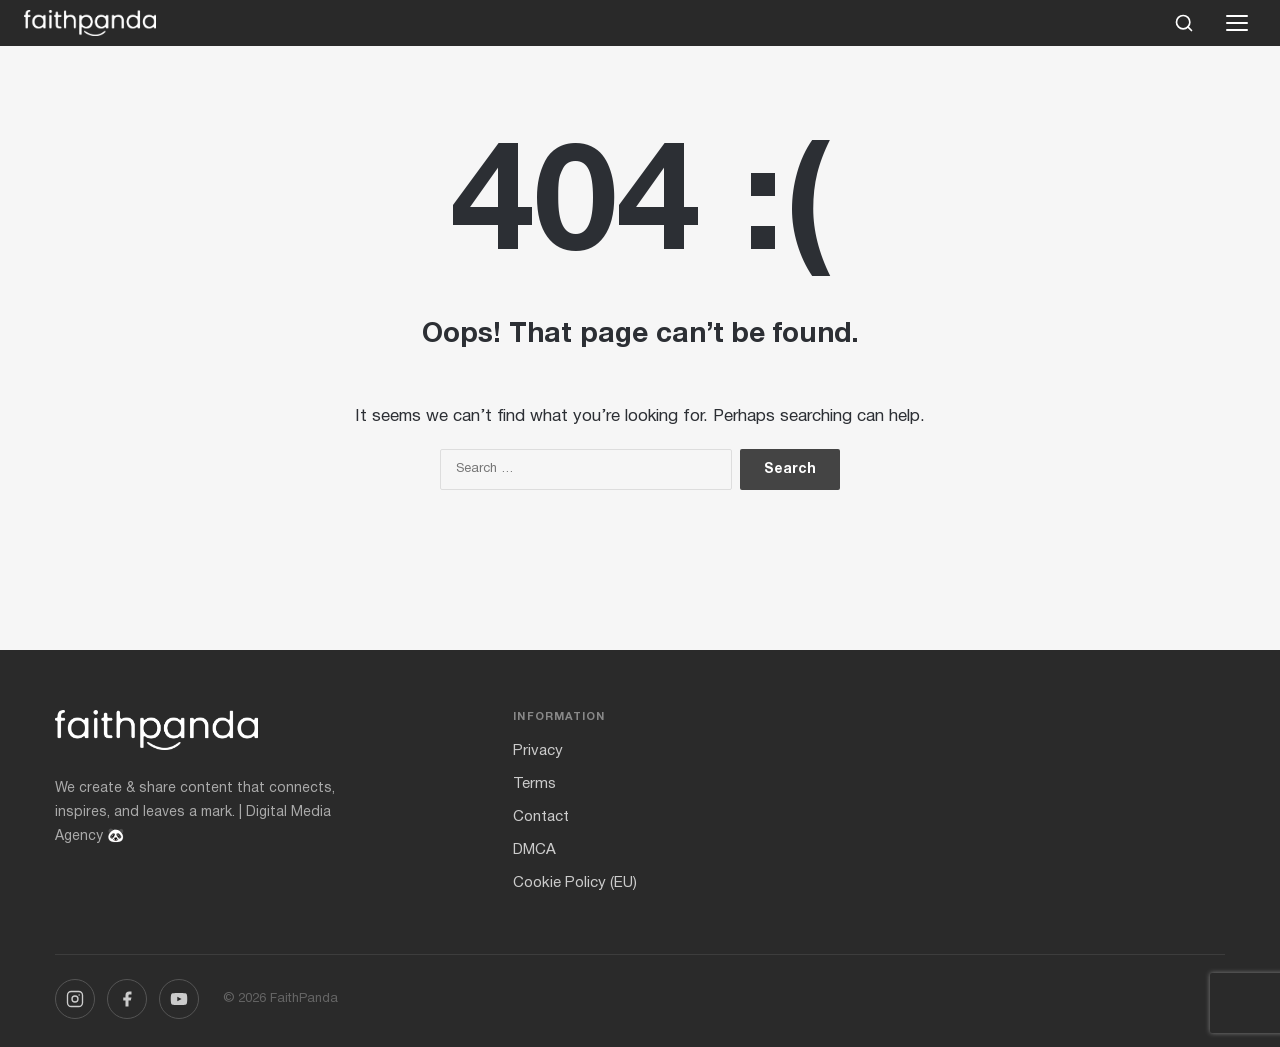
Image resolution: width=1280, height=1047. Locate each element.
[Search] (1184, 23)
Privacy (538, 751)
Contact (541, 817)
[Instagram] (75, 999)
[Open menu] (1237, 23)
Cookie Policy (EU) (575, 883)
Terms (534, 784)
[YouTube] (179, 999)
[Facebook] (127, 999)
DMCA (534, 850)
